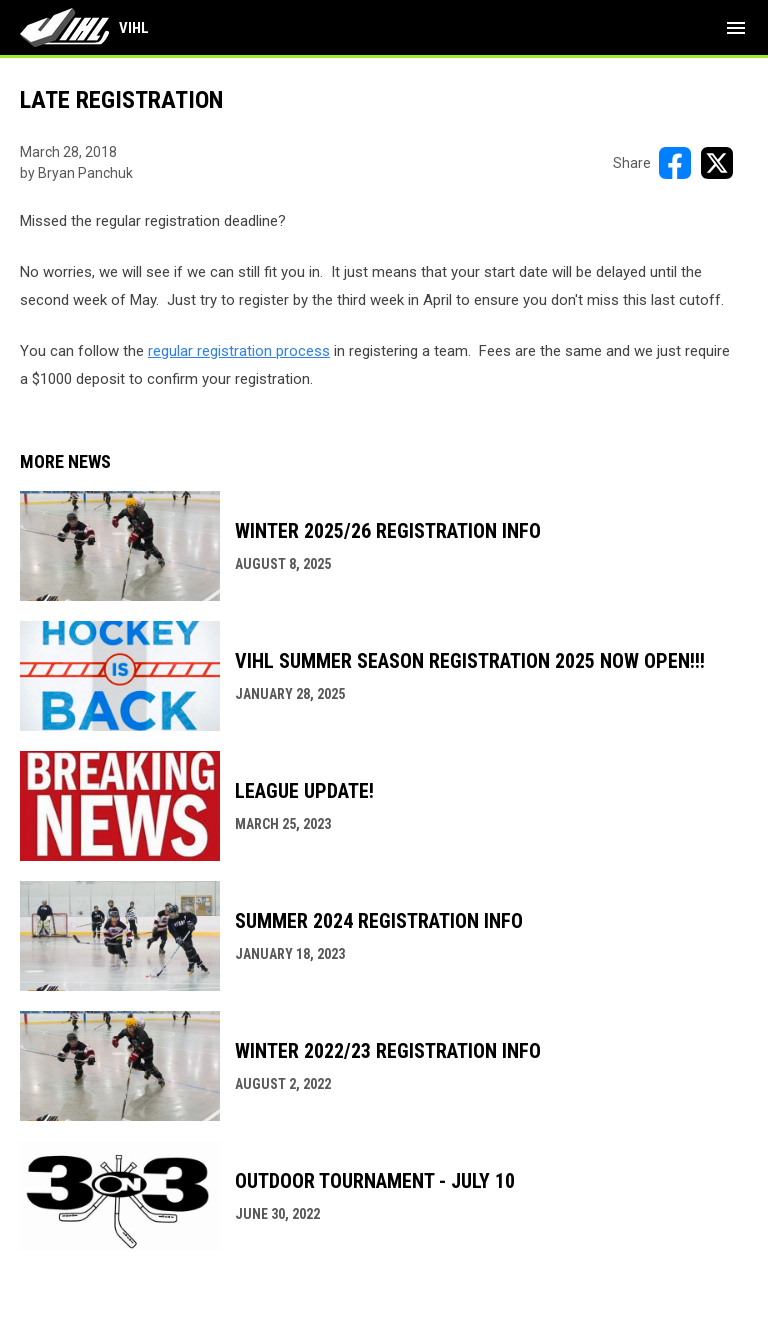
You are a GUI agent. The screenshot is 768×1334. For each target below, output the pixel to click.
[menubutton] (736, 28)
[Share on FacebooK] (675, 163)
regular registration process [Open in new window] (239, 351)
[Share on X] (717, 163)
